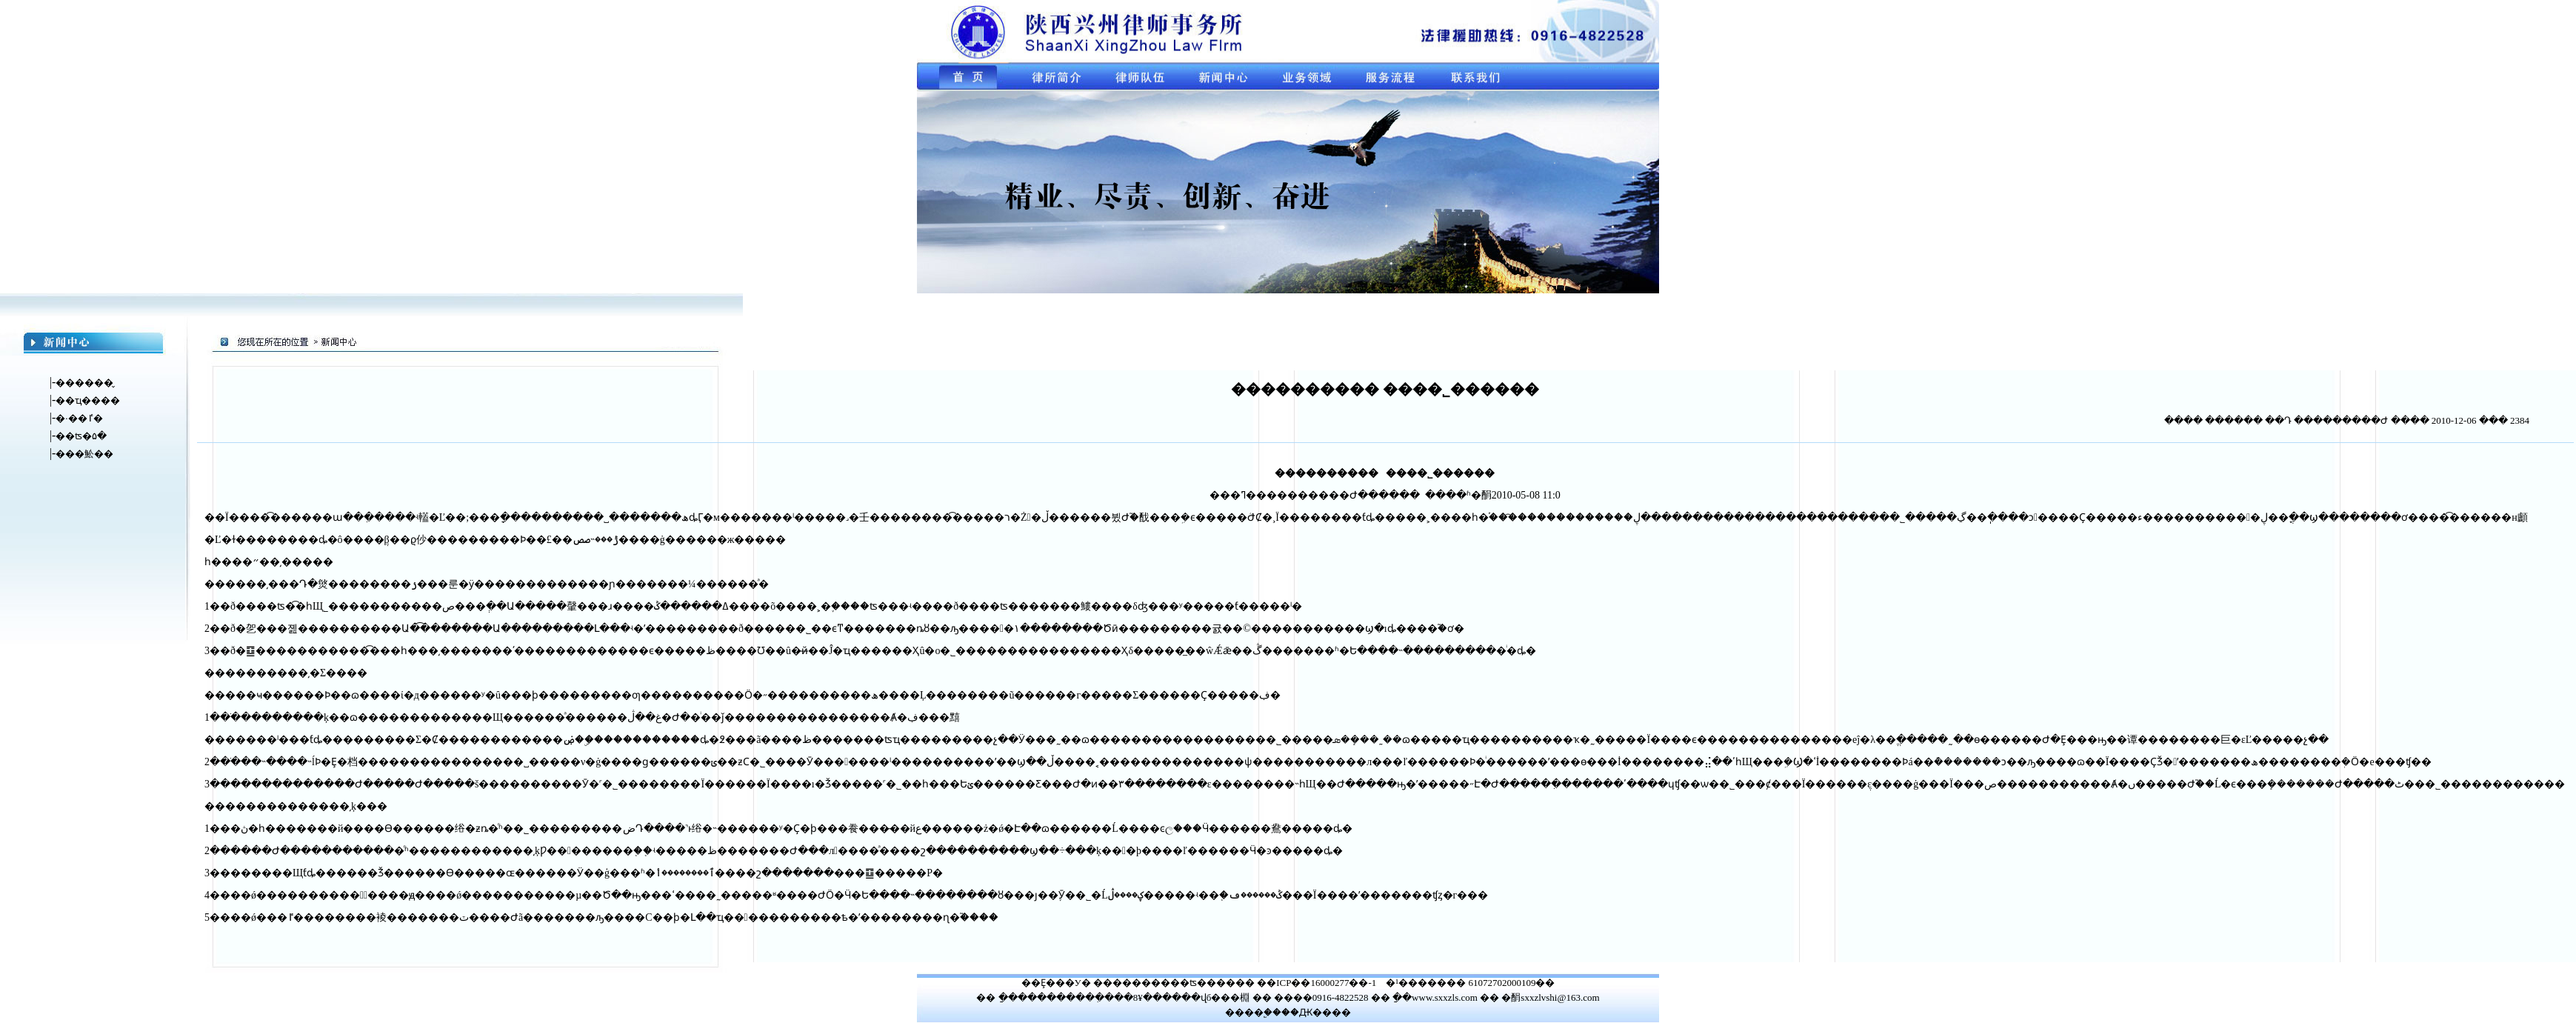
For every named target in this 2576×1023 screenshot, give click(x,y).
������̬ (84, 382)
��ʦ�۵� (81, 435)
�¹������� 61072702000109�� (1470, 982)
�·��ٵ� (79, 418)
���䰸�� (84, 453)
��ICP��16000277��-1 (1316, 982)
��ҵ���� (88, 400)
